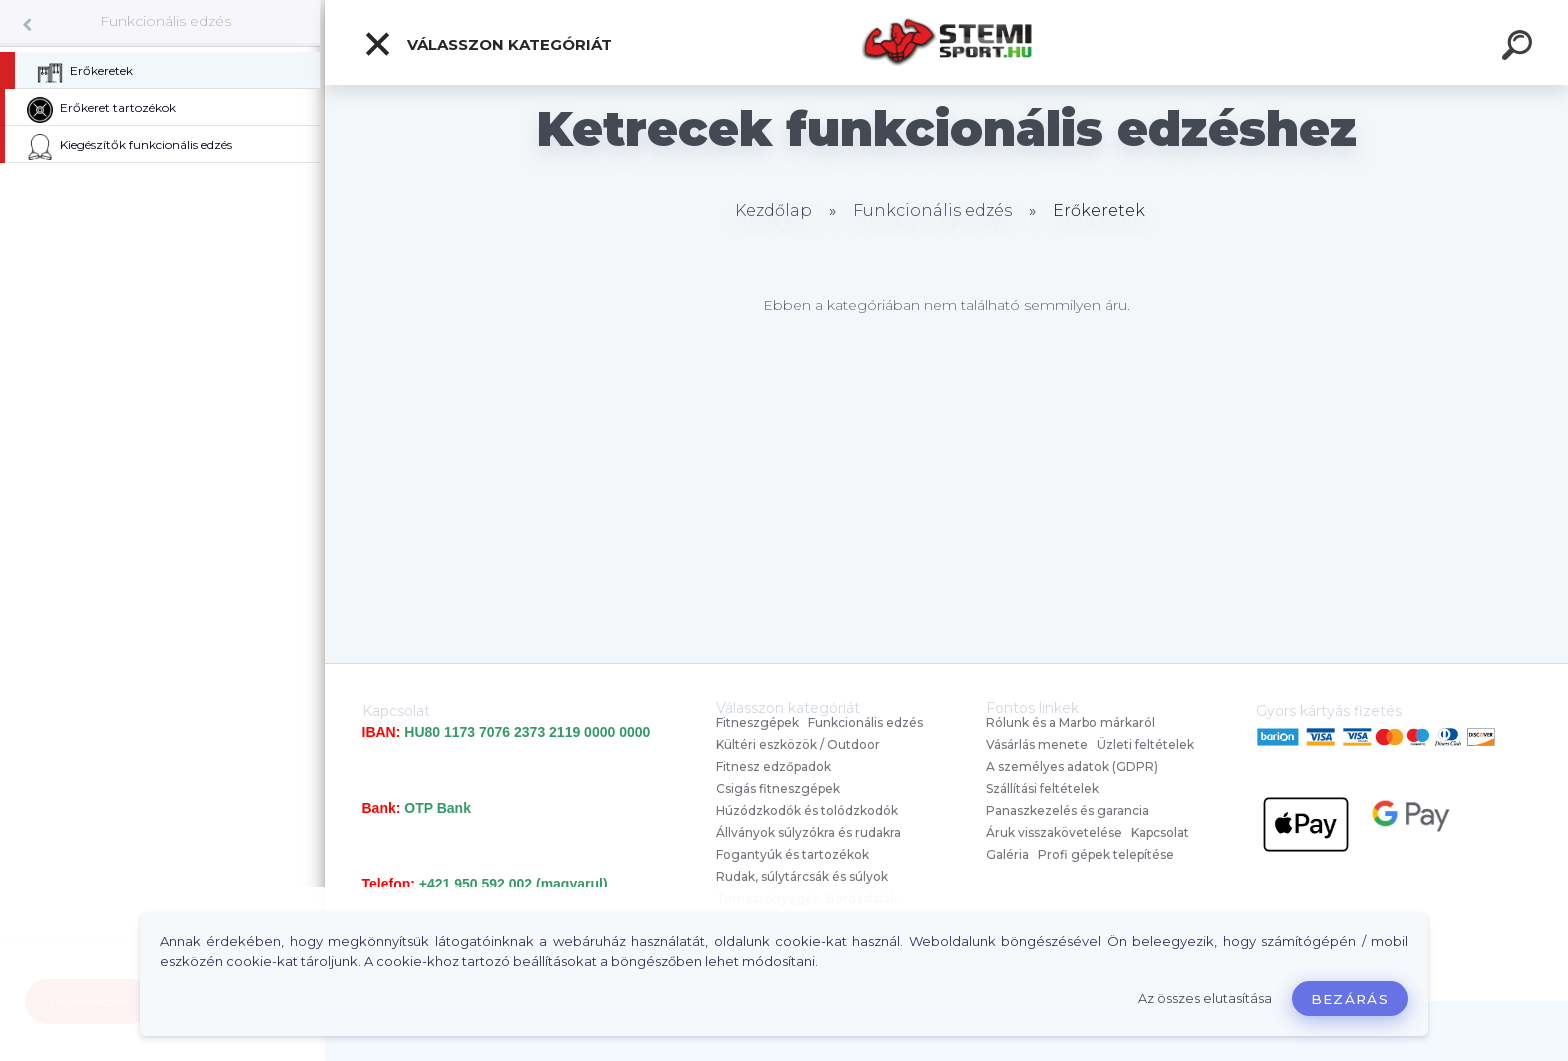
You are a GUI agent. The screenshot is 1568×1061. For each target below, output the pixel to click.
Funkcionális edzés (165, 21)
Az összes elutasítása (1205, 998)
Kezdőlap (773, 210)
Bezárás (1350, 999)
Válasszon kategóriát (487, 44)
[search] (1520, 48)
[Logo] (946, 42)
